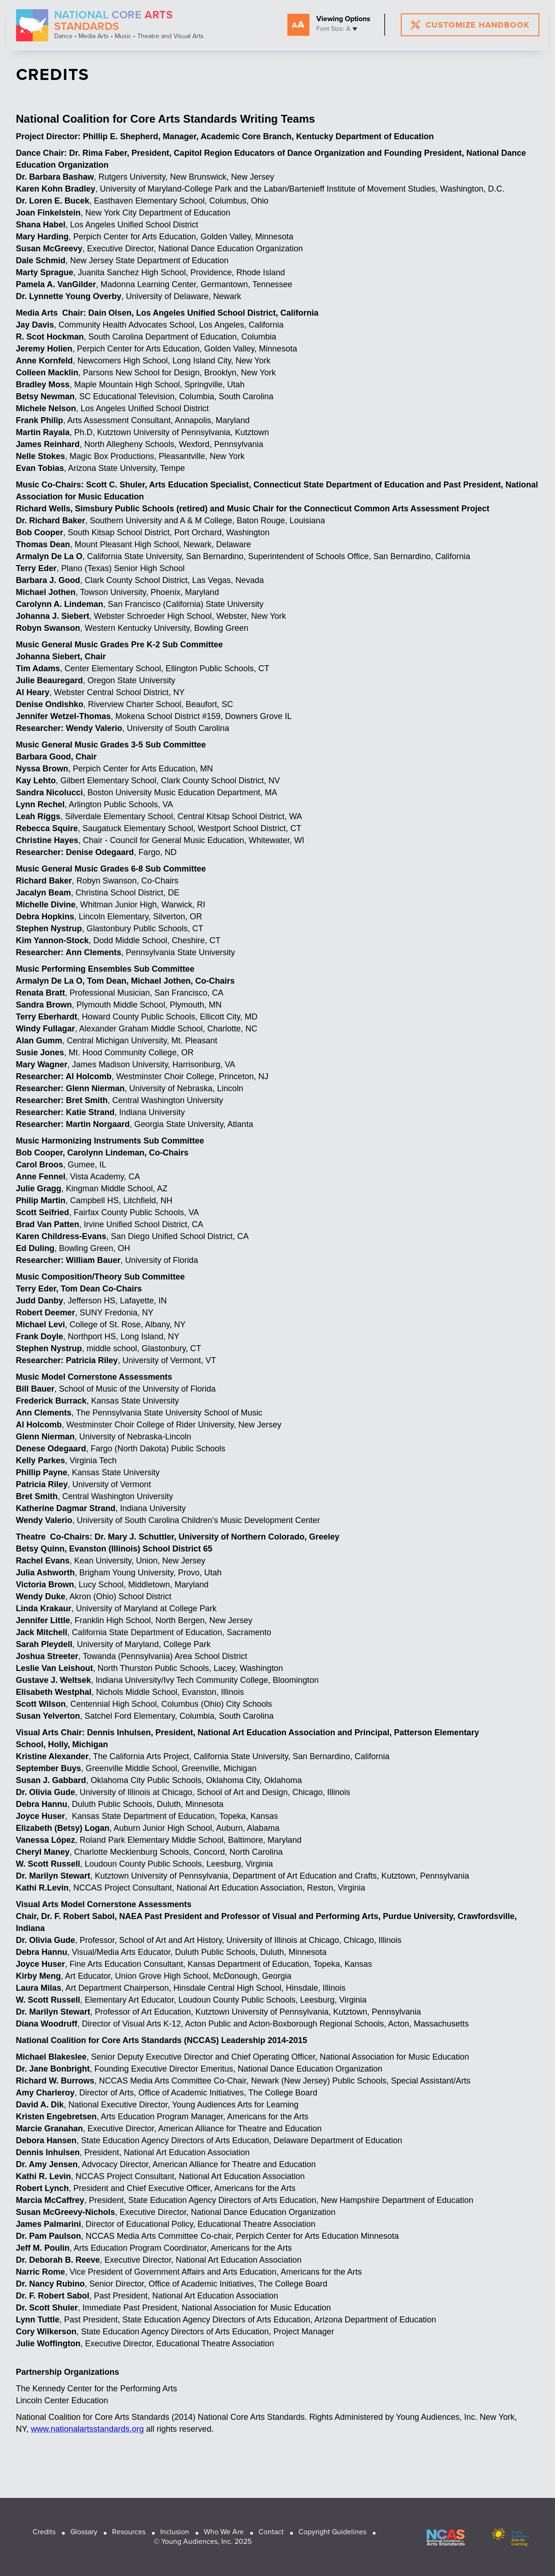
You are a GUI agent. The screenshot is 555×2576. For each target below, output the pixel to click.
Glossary (83, 2531)
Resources (129, 2531)
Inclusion (174, 2531)
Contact (271, 2531)
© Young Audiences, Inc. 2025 (203, 2541)
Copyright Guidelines (332, 2531)
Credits (44, 2531)
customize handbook (470, 25)
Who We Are (224, 2531)
